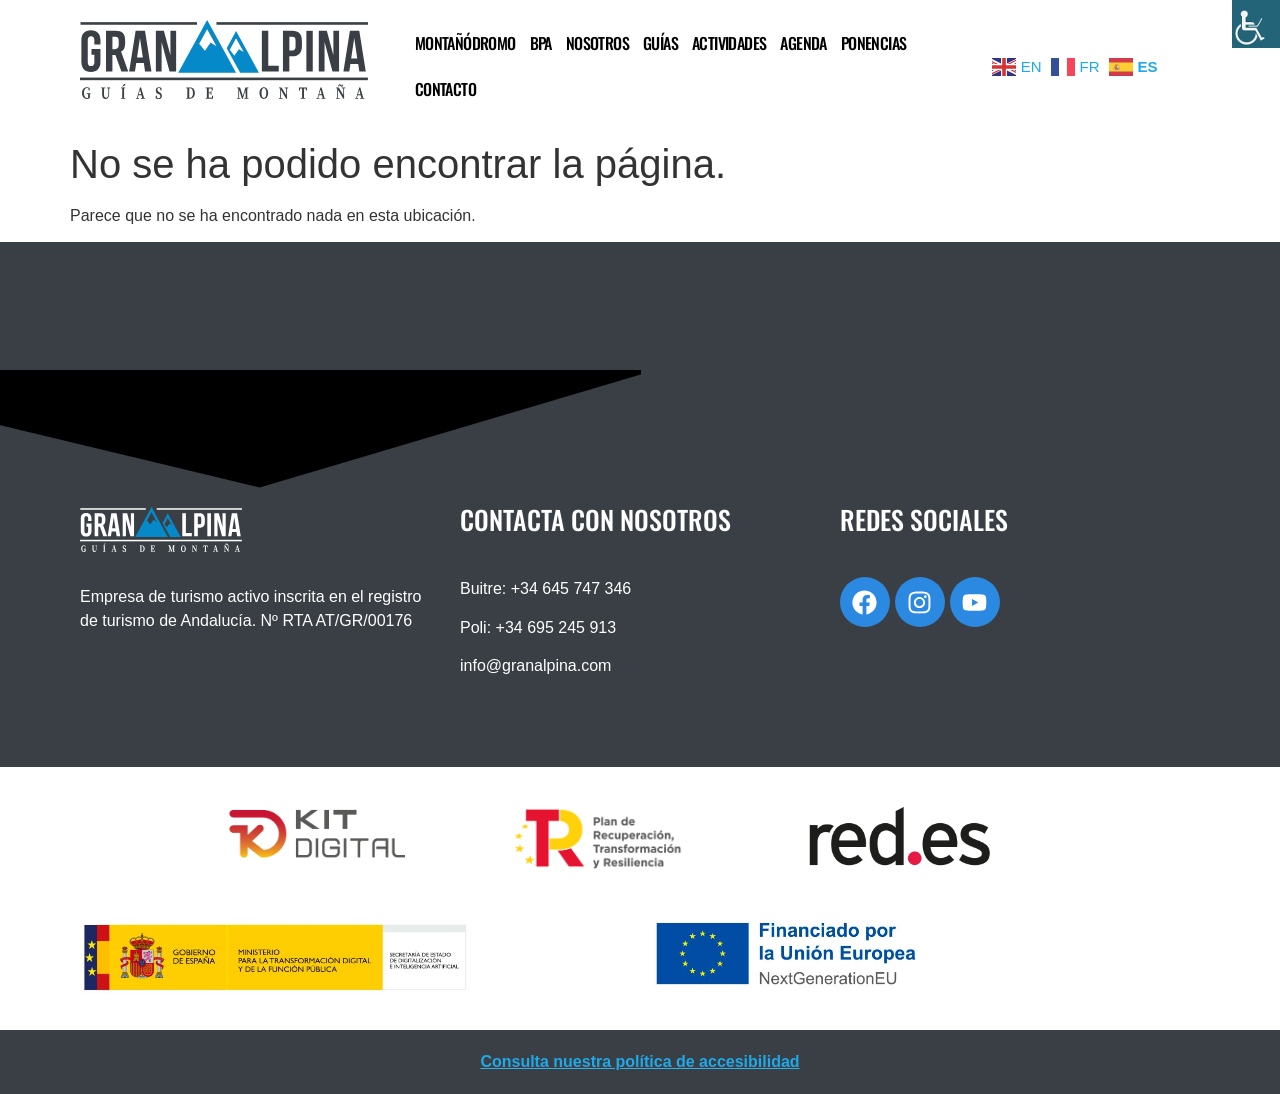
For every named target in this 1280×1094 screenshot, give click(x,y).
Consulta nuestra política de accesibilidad (639, 1061)
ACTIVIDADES (729, 43)
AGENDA (803, 43)
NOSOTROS (597, 43)
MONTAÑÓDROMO (465, 43)
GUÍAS (660, 43)
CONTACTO (445, 89)
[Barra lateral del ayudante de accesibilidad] (1256, 24)
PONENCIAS (874, 43)
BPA (541, 43)
